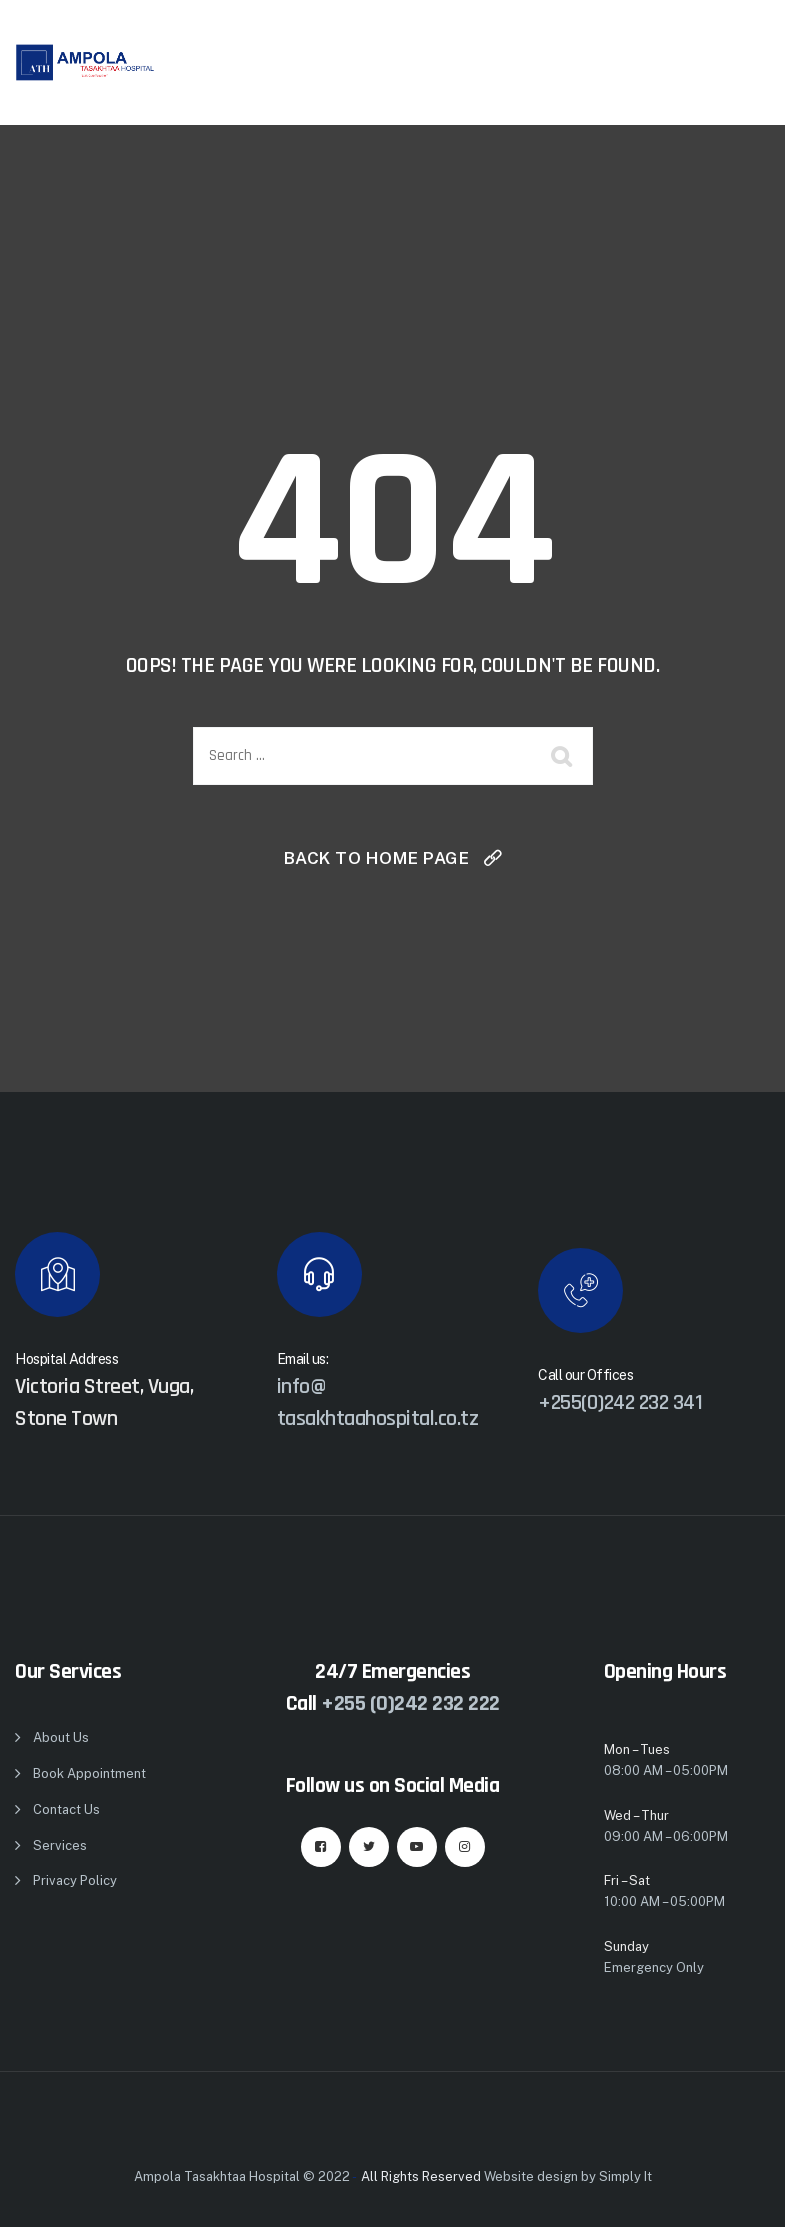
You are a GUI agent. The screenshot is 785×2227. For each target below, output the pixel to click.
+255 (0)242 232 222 (410, 1704)
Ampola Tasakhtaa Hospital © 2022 (242, 2176)
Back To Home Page (377, 858)
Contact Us (66, 1809)
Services (60, 1845)
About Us (61, 1737)
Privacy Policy (75, 1880)
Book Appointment (89, 1773)
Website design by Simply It (568, 2176)
